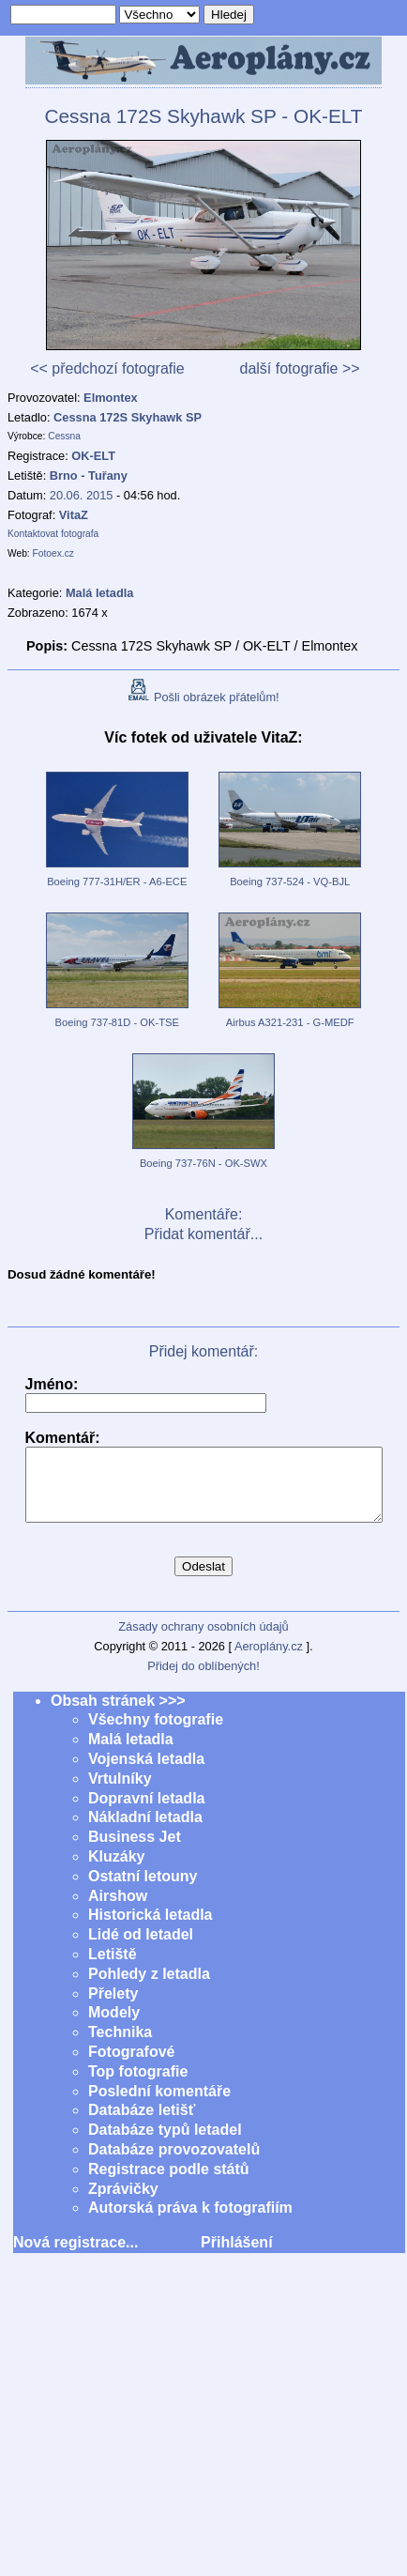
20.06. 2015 (81, 495)
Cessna (64, 436)
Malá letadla (130, 1753)
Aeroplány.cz (268, 1660)
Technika (120, 2046)
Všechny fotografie (155, 1733)
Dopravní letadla (146, 1812)
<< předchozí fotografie (107, 368)
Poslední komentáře (159, 2105)
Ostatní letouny (142, 1890)
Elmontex (110, 398)
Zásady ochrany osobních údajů (203, 1640)
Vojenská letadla (146, 1773)
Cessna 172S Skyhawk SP (127, 417)
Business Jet (134, 1851)
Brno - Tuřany (89, 475)
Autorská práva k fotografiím (190, 2222)
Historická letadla (150, 1929)
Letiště (112, 1968)
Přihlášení (236, 2256)
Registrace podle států (168, 2183)
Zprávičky (123, 2203)
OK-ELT (93, 456)
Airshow (117, 1910)
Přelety (113, 2008)
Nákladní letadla (145, 1831)
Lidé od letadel (140, 1948)
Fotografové (131, 2066)
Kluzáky (116, 1870)
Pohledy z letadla (149, 1988)
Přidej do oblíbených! (203, 1680)
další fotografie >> (299, 368)
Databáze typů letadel (165, 2144)
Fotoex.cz (53, 553)
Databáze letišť (141, 2124)
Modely (114, 2026)
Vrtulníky (120, 1793)
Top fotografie (138, 2085)
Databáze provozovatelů (174, 2163)
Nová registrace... (75, 2256)
